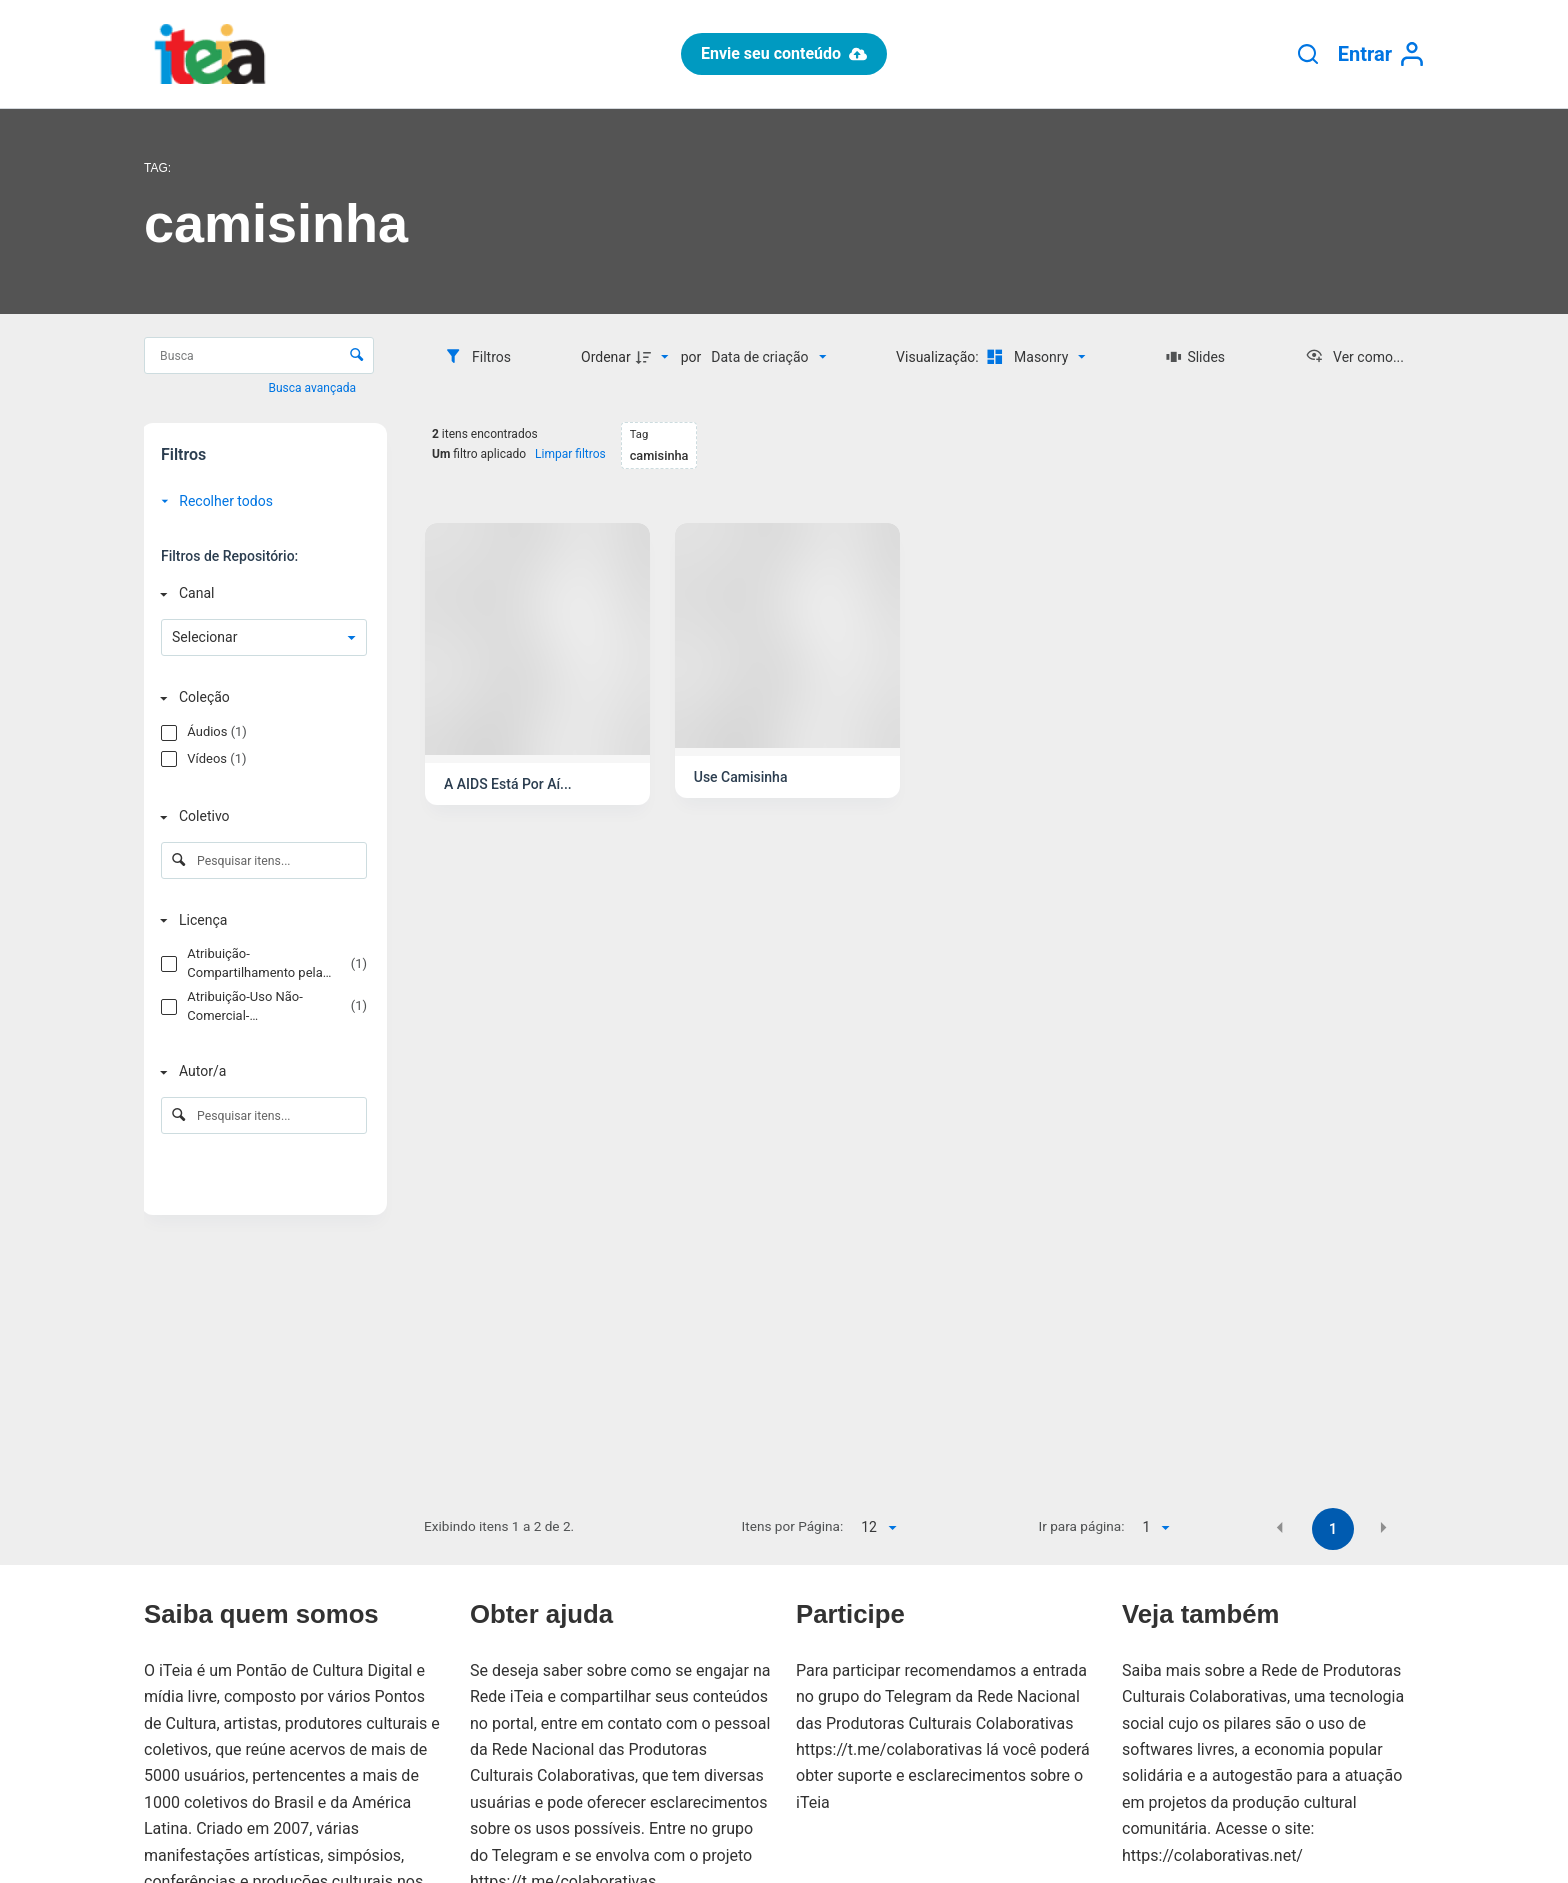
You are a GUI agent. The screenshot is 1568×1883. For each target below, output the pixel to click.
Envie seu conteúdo (784, 53)
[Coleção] (260, 697)
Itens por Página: (793, 1526)
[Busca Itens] (259, 355)
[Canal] (260, 593)
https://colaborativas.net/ (1212, 1855)
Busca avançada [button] (314, 388)
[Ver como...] (1354, 357)
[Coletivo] (260, 817)
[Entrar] (1381, 54)
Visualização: (939, 357)
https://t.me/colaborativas (889, 1749)
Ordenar (606, 357)
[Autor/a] (260, 1071)
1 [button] (1333, 1529)
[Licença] (260, 920)
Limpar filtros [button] (570, 454)
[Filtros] (477, 357)
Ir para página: (1082, 1526)
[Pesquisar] (1308, 54)
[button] (1280, 1528)
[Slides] (1195, 357)
